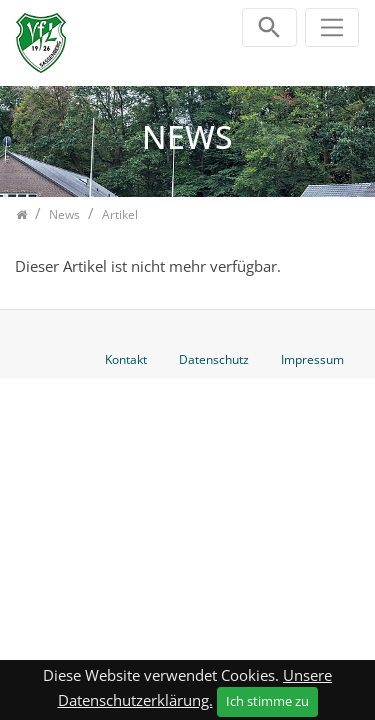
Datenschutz (214, 359)
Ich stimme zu (267, 701)
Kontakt (126, 359)
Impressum (312, 359)
